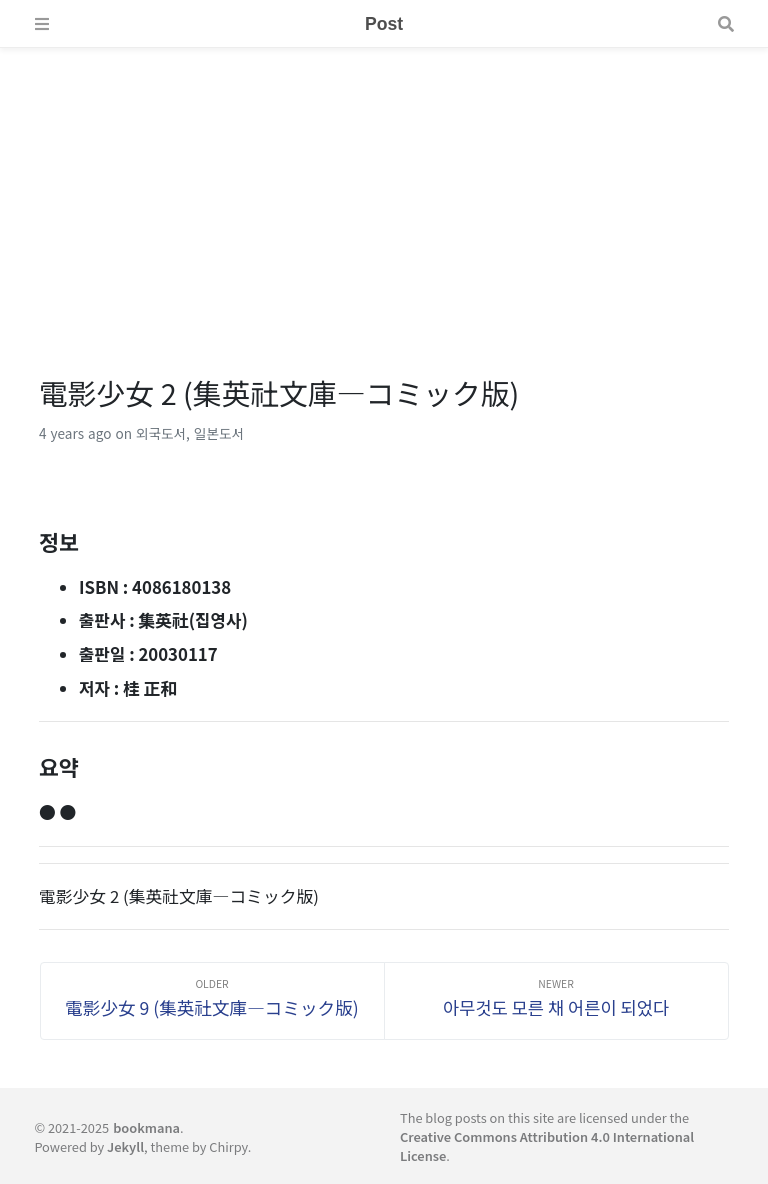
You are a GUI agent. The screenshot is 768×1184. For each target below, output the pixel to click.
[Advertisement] (384, 188)
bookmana (146, 1127)
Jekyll (125, 1146)
